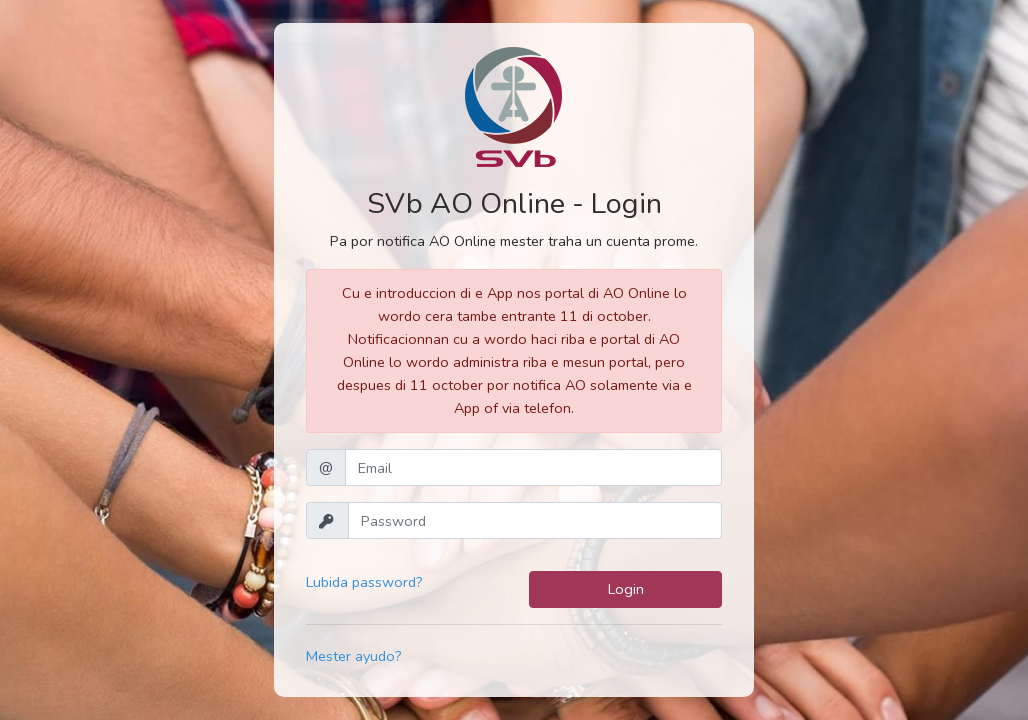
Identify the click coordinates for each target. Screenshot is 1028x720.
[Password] (535, 520)
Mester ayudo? (354, 656)
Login (626, 589)
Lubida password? (364, 582)
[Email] (533, 467)
